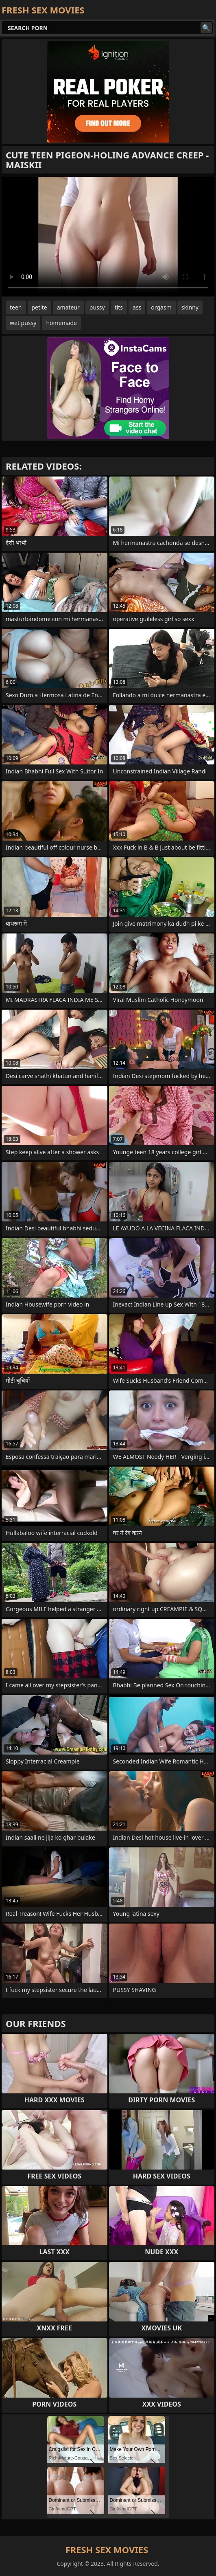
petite (39, 307)
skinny (190, 307)
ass (137, 307)
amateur (68, 307)
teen (16, 307)
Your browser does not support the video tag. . (108, 236)
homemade (61, 323)
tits (119, 307)
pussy (97, 307)
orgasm (161, 307)
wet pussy (23, 323)
